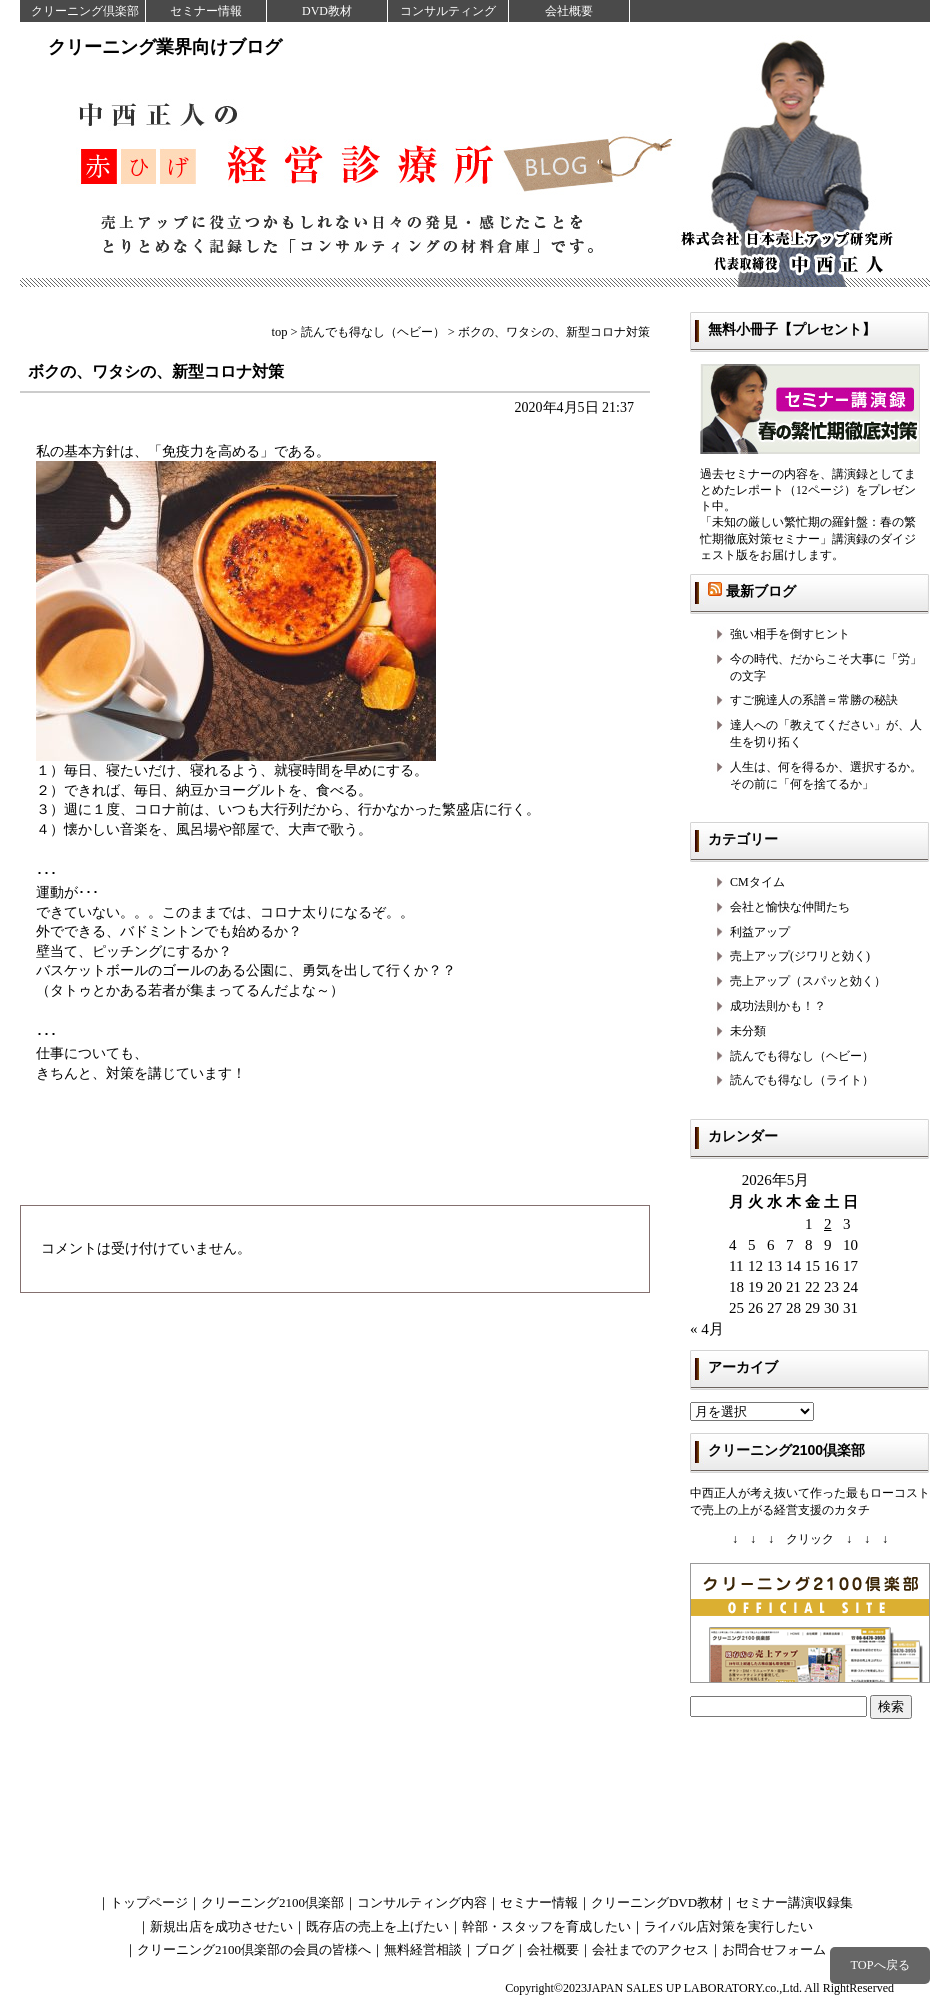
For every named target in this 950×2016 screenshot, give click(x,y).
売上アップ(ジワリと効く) (800, 956)
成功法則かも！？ (778, 1006)
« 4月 (707, 1329)
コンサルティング (448, 11)
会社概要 (569, 11)
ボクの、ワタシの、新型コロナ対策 (156, 371)
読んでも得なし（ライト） (802, 1080)
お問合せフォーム (774, 1949)
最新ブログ (761, 591)
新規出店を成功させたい (221, 1926)
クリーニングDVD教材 (657, 1902)
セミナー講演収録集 (794, 1902)
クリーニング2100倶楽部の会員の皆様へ (254, 1949)
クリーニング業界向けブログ (165, 47)
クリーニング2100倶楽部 (272, 1902)
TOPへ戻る (879, 1965)
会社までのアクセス (650, 1949)
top (280, 332)
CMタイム (757, 882)
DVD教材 (327, 11)
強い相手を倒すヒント (790, 634)
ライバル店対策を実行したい (728, 1926)
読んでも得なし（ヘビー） (802, 1056)
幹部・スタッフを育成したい (546, 1926)
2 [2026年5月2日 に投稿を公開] (828, 1224)
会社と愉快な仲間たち (790, 907)
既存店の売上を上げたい (377, 1926)
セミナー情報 (206, 11)
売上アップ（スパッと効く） (808, 981)
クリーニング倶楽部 (85, 11)
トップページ (149, 1902)
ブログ (494, 1949)
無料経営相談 (423, 1949)
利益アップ (760, 932)
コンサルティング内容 (422, 1902)
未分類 (748, 1031)
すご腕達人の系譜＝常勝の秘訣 (814, 700)
